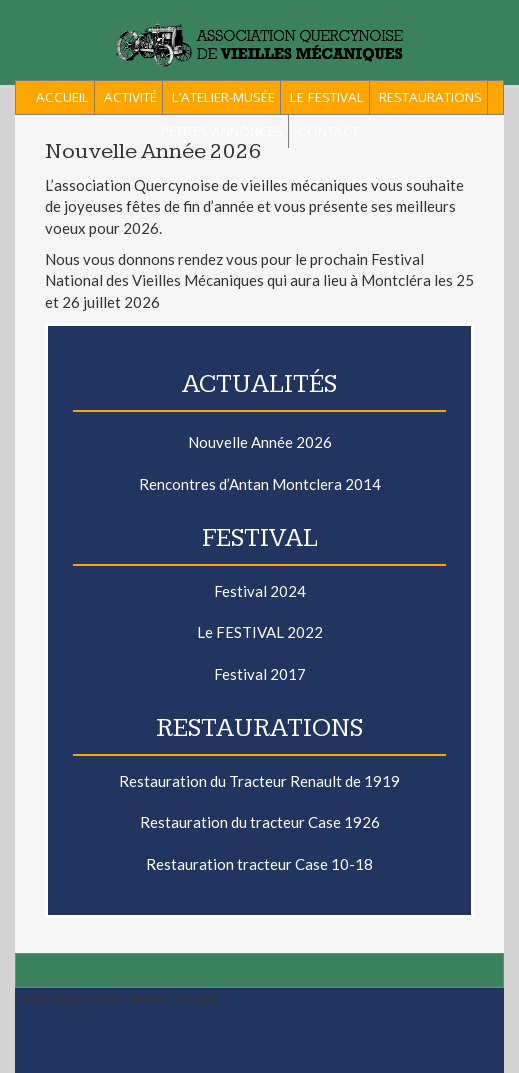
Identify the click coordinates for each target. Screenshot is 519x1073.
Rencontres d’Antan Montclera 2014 (260, 484)
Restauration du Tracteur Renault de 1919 (259, 781)
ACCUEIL (62, 97)
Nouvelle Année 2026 (260, 442)
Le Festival (327, 97)
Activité (130, 97)
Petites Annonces (222, 131)
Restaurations (430, 97)
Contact (328, 131)
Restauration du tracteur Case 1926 (260, 822)
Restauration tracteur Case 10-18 (259, 864)
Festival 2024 (260, 591)
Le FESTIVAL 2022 (260, 632)
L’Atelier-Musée (223, 97)
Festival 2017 (260, 674)
